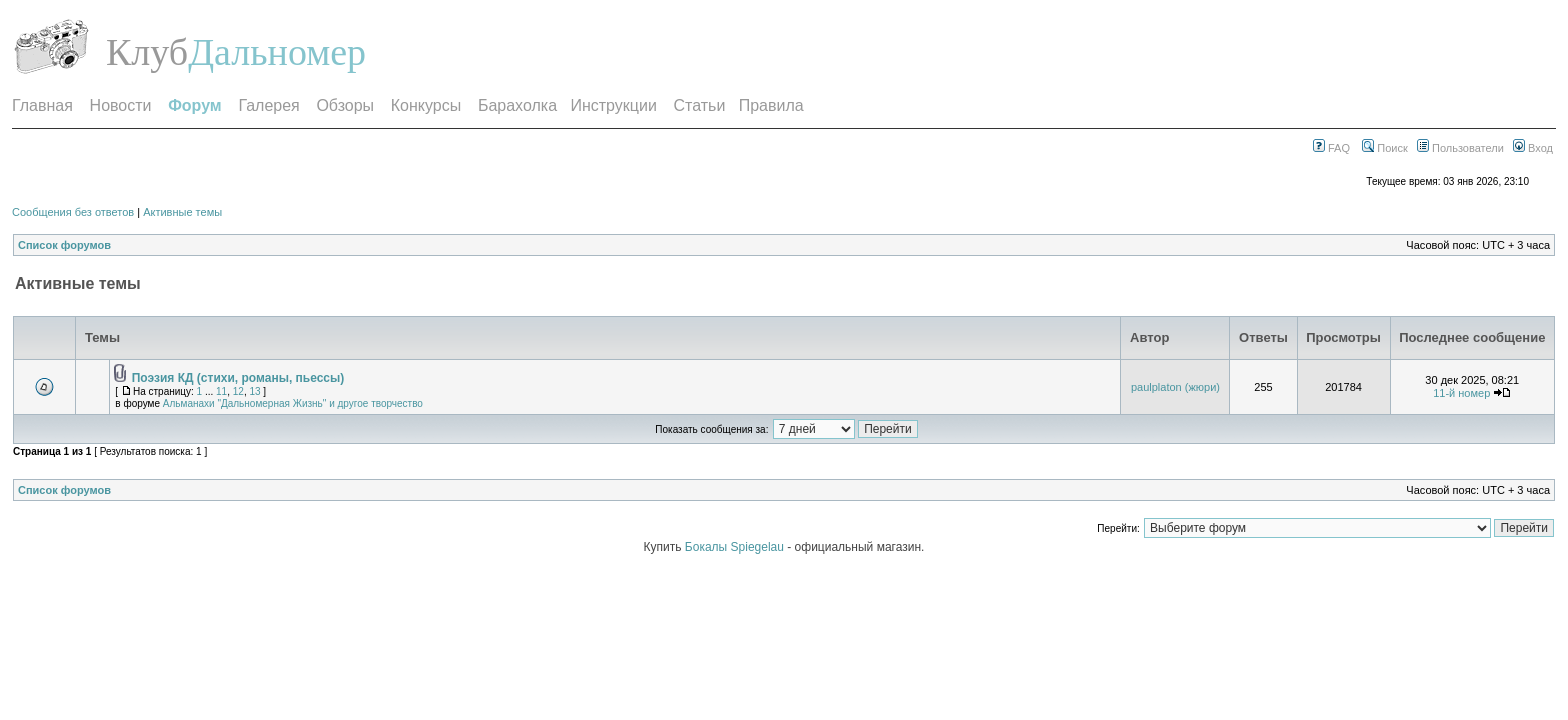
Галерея (268, 105)
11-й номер (1461, 393)
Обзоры (345, 105)
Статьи (700, 105)
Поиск (1385, 148)
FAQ (1331, 148)
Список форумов (64, 245)
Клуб (147, 52)
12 (238, 391)
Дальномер (277, 52)
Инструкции (613, 105)
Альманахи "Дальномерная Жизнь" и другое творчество (293, 403)
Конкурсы (426, 105)
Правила (771, 105)
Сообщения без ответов (73, 212)
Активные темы (182, 212)
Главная (42, 105)
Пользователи (1460, 148)
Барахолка (517, 105)
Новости (121, 105)
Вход (1533, 148)
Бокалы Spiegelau (736, 547)
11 (221, 391)
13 (254, 391)
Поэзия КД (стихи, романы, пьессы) (238, 378)
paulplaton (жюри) (1175, 387)
